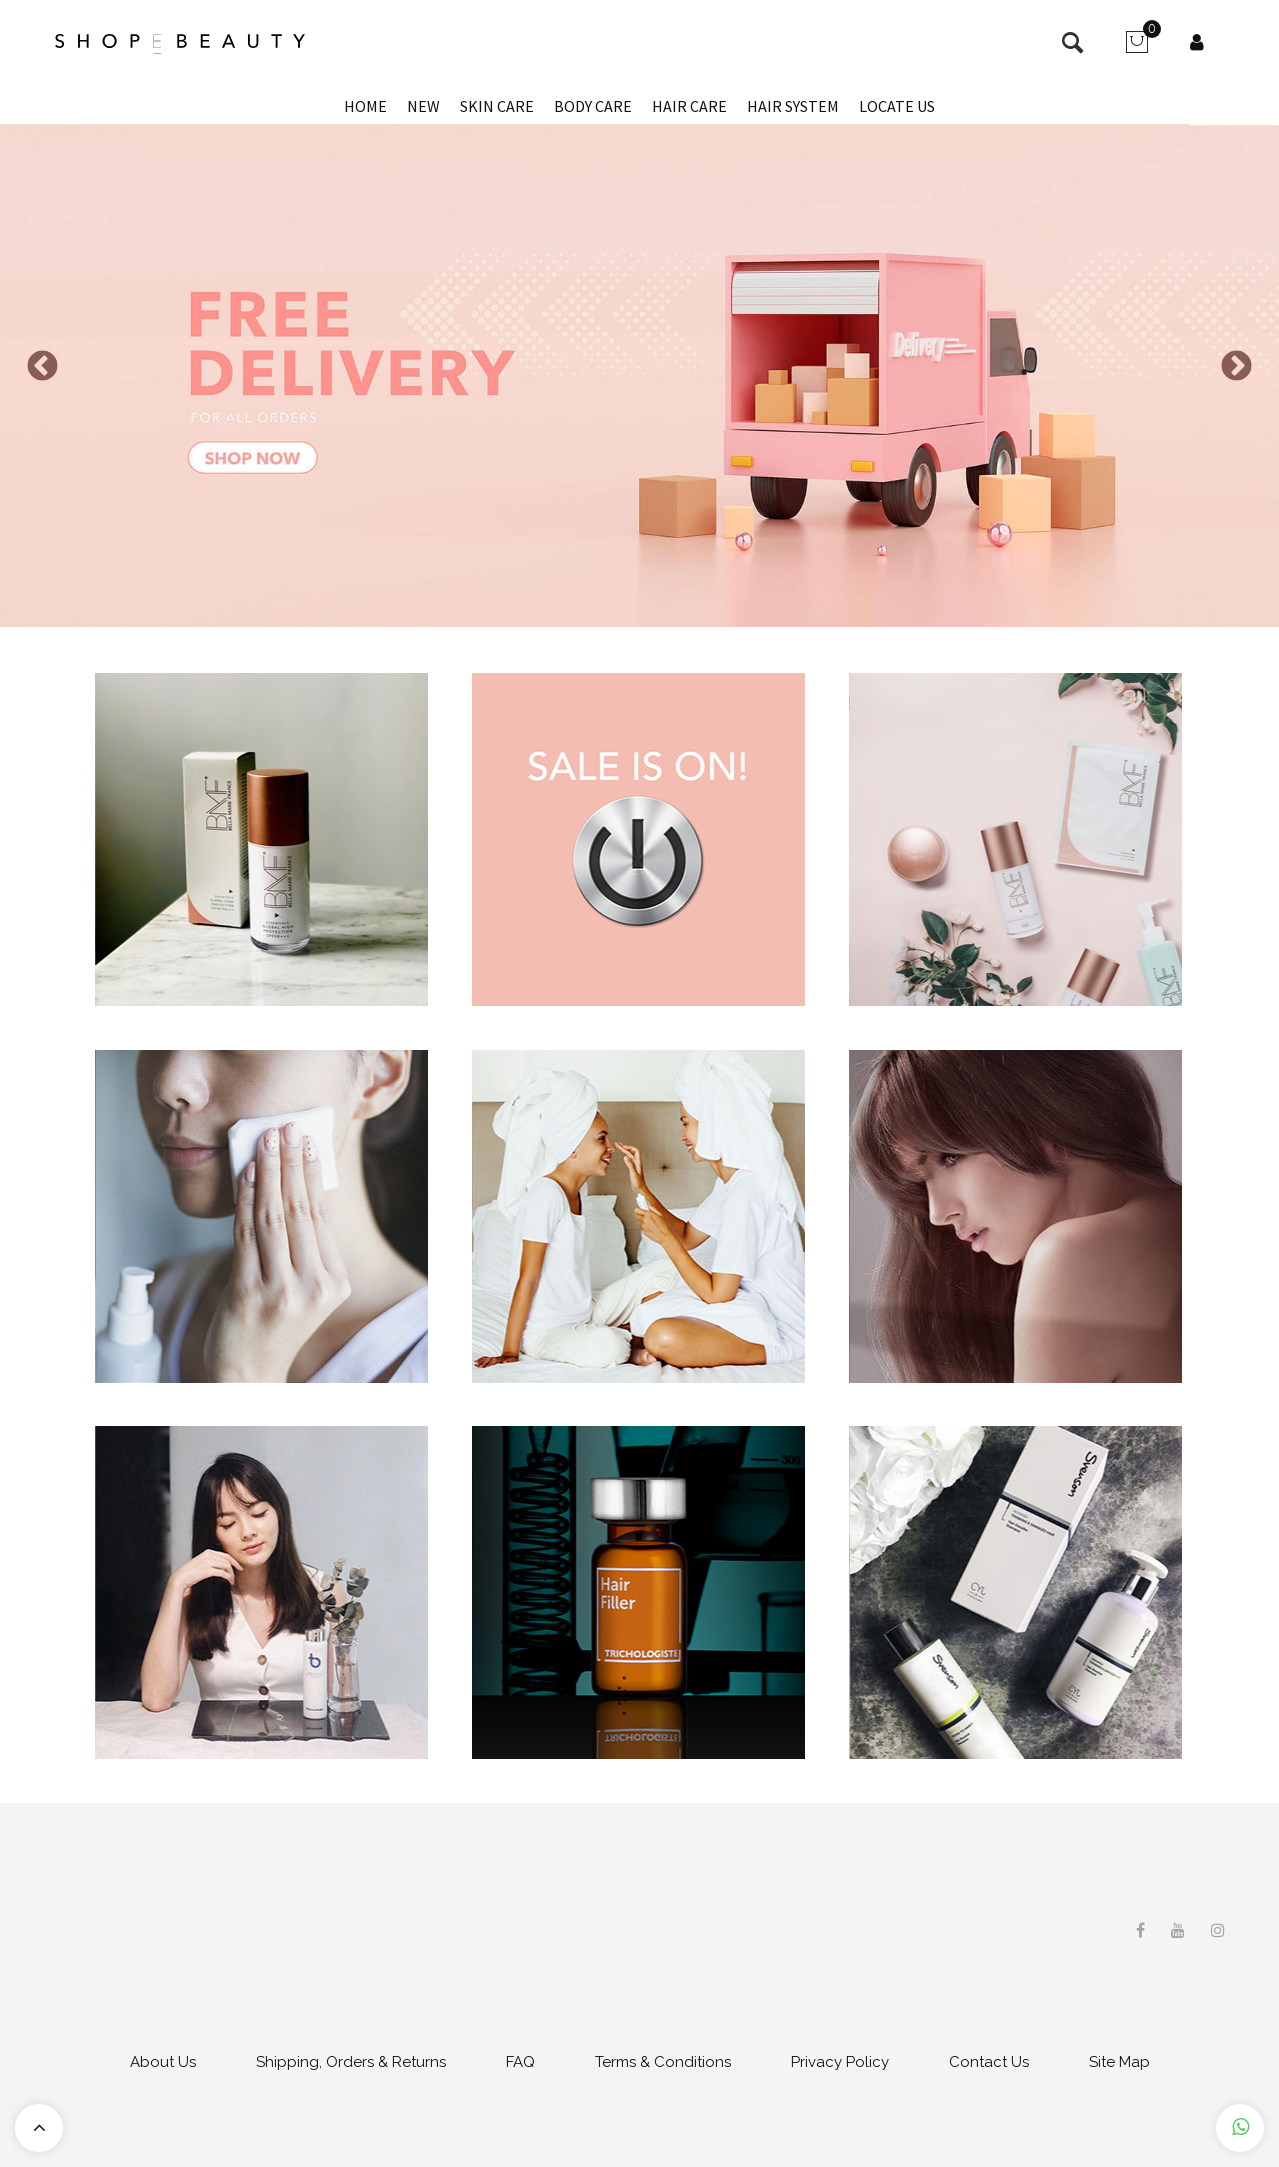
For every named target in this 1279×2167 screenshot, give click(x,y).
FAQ (520, 2062)
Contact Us (989, 2062)
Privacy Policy (840, 2062)
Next (1236, 365)
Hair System (793, 106)
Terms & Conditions (663, 2062)
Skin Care (497, 106)
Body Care (593, 106)
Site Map (1119, 2062)
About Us (163, 2062)
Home (365, 106)
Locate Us (897, 106)
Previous (42, 365)
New (423, 106)
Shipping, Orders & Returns (351, 2062)
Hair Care (689, 106)
